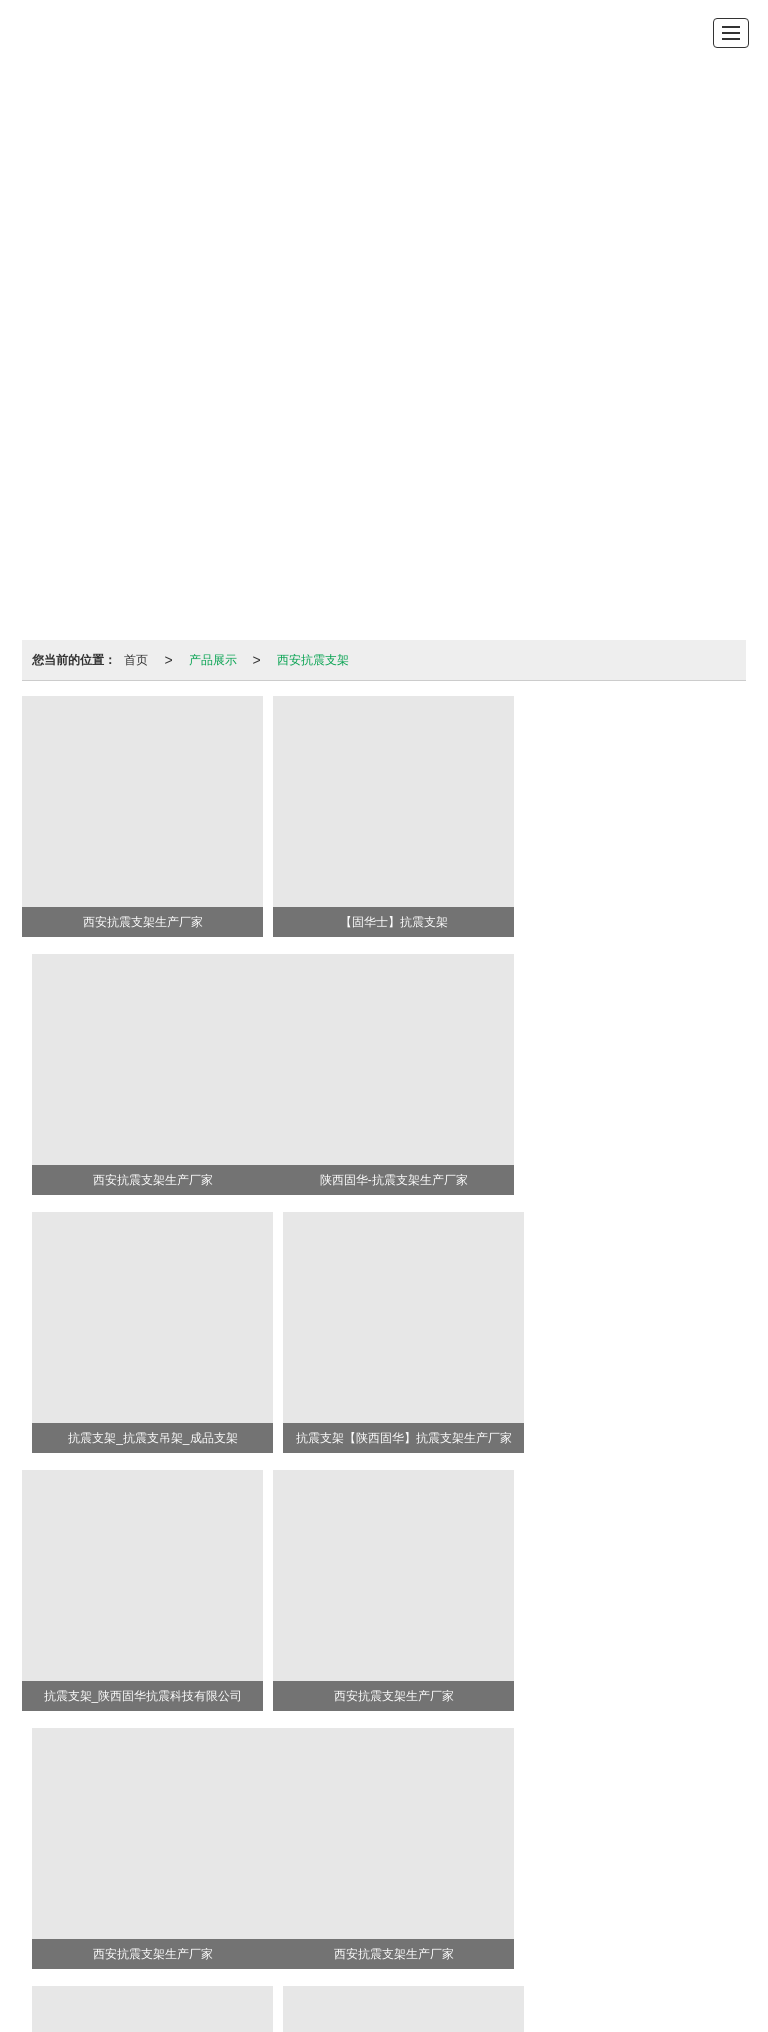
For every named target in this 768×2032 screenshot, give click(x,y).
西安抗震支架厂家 (350, 1875)
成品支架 (402, 1795)
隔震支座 (280, 1795)
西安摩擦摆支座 (556, 1895)
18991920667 (456, 1815)
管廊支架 (341, 1795)
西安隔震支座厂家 (452, 1895)
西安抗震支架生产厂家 (143, 1875)
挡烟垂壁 (537, 1795)
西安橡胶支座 (447, 1875)
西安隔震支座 (533, 1875)
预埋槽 (630, 1795)
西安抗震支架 (313, 660)
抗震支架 (218, 1795)
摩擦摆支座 (470, 1795)
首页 (136, 660)
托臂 (586, 1795)
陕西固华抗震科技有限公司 (215, 1835)
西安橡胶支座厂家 (343, 1895)
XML (582, 1835)
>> (726, 1750)
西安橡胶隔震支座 (630, 1875)
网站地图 (533, 1835)
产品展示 (213, 660)
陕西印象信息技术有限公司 (423, 1835)
